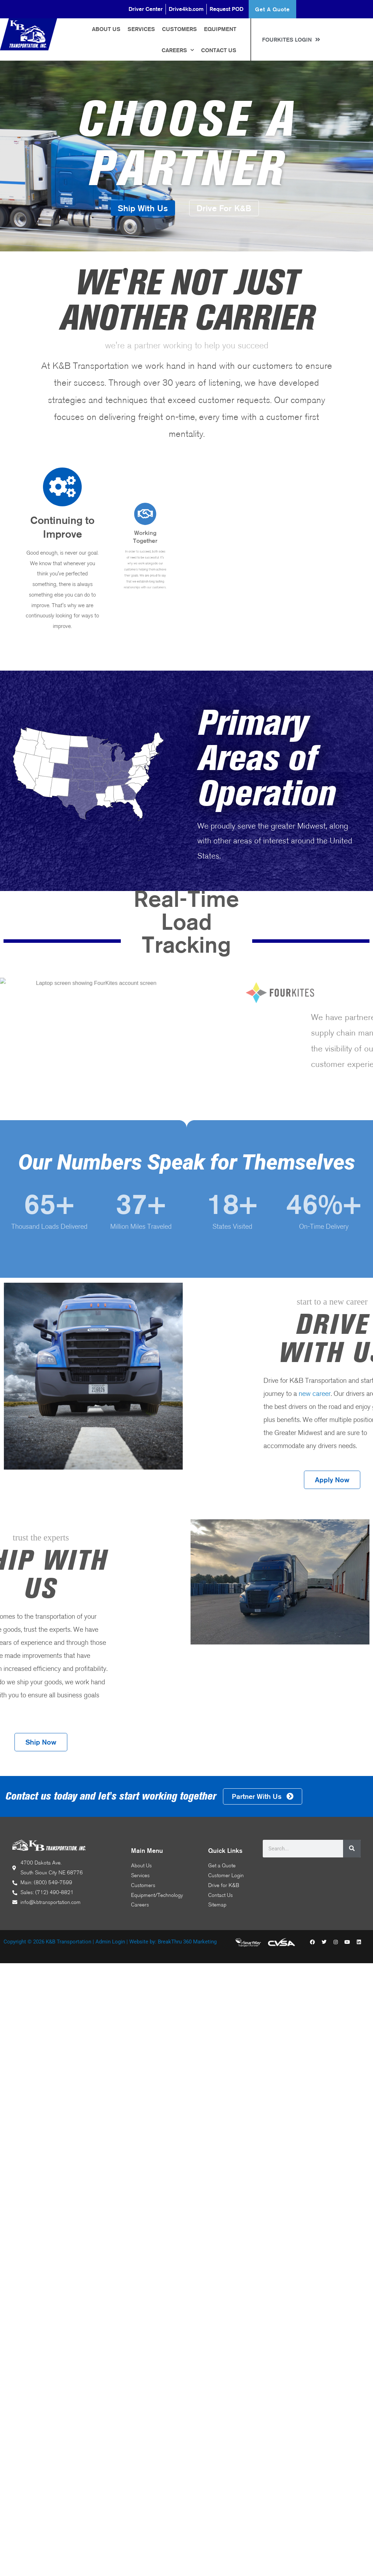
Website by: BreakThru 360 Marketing (173, 1942)
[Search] (352, 1848)
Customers (179, 28)
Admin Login (110, 1942)
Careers (178, 49)
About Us (106, 28)
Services (141, 28)
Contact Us (218, 50)
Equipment (220, 28)
